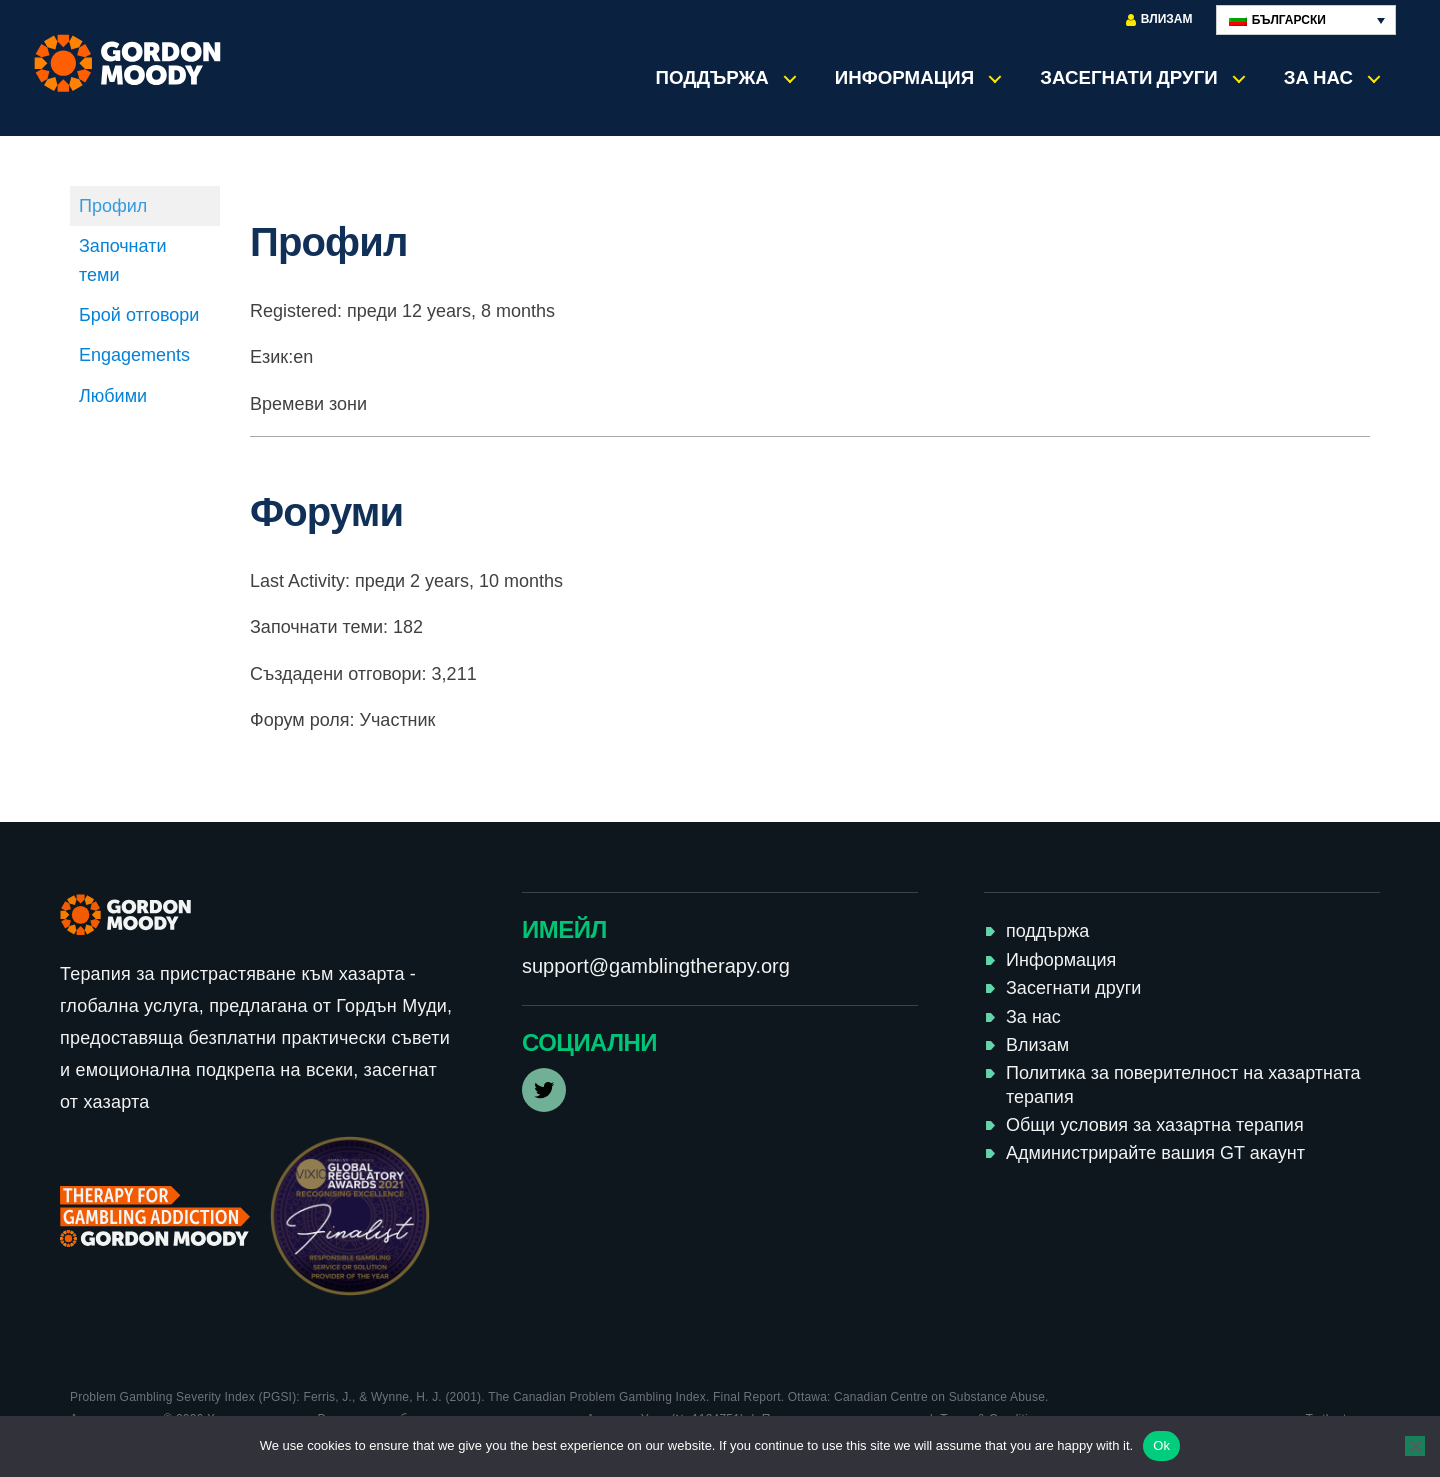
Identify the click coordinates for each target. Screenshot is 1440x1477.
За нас (1318, 77)
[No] (1415, 1446)
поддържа (712, 77)
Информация (904, 77)
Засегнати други (1129, 77)
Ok (1161, 1445)
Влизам (1159, 19)
